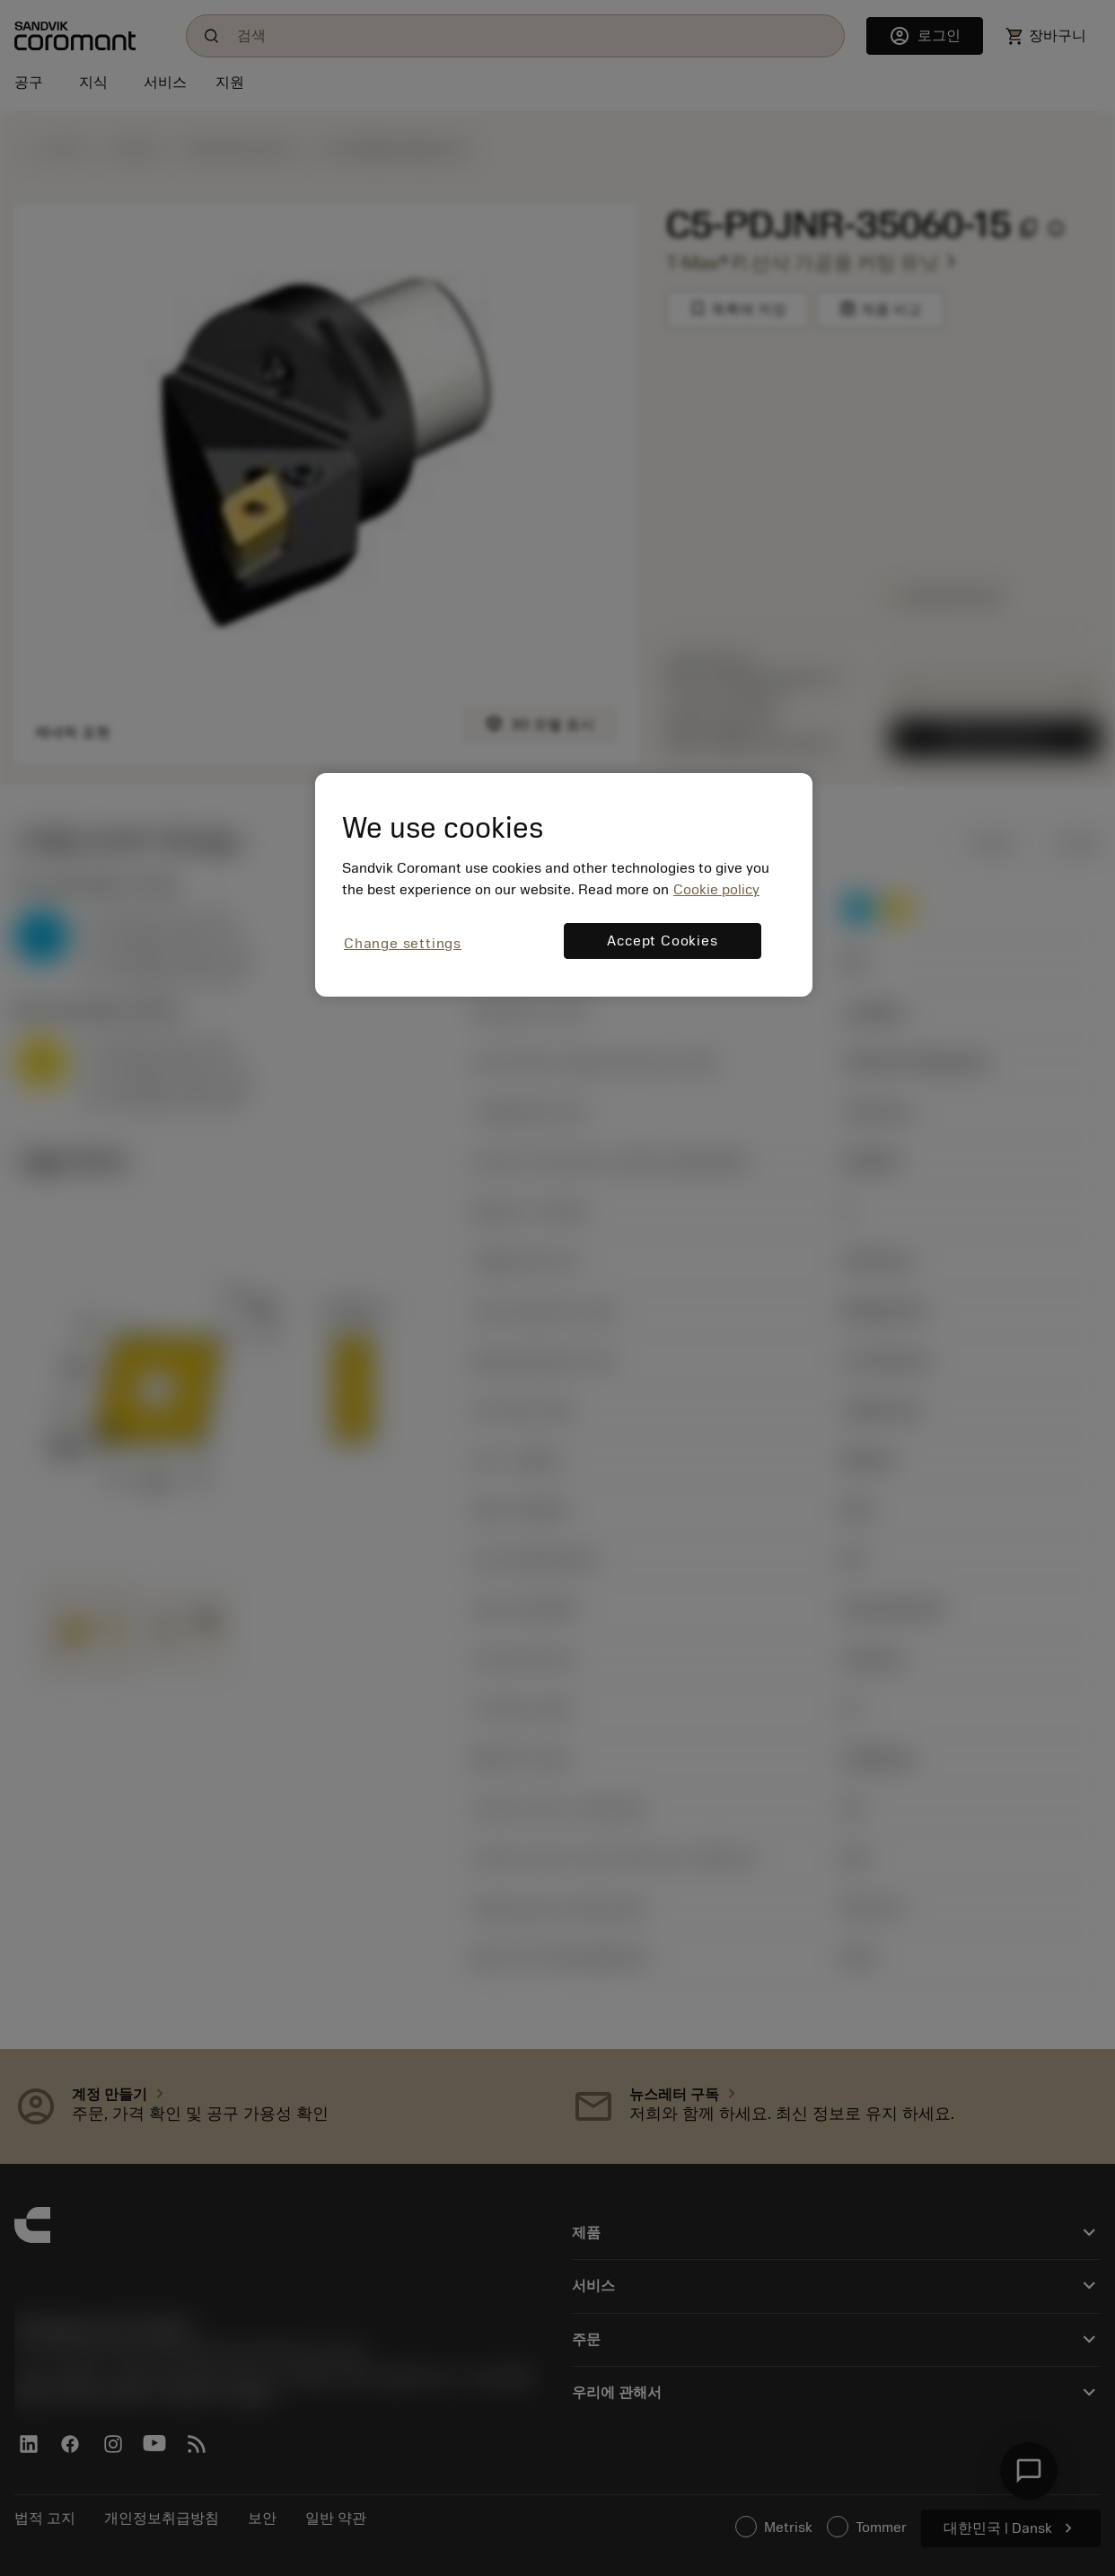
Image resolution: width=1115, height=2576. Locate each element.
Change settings (402, 944)
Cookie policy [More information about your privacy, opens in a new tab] (716, 890)
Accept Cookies (662, 941)
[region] (563, 885)
